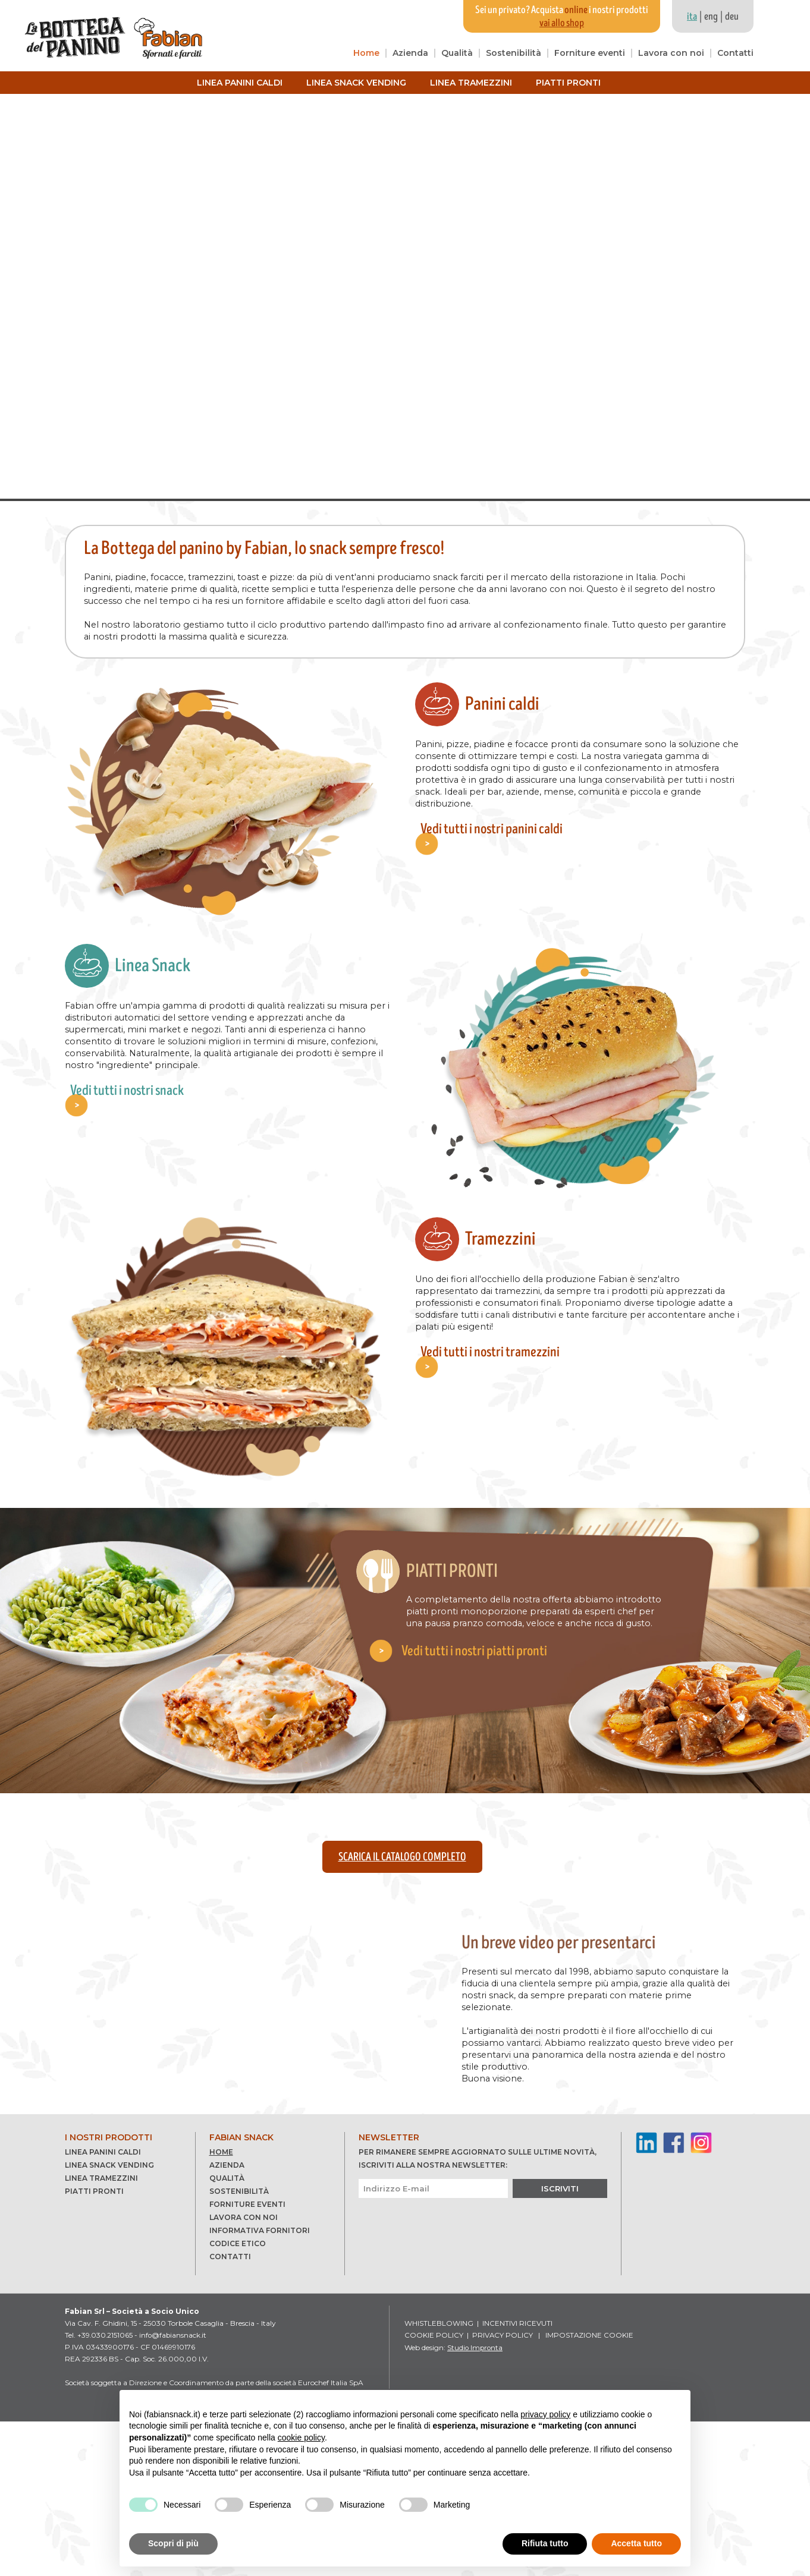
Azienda (410, 53)
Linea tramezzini (471, 82)
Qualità (457, 53)
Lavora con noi (671, 53)
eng (711, 16)
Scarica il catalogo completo (402, 1856)
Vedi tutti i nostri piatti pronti (483, 1653)
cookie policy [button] (301, 2437)
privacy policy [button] (545, 2414)
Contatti (735, 53)
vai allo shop (561, 23)
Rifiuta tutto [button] (545, 2543)
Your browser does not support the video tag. (405, 296)
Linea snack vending (356, 82)
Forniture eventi (589, 53)
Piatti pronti (568, 82)
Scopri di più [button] (173, 2543)
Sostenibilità (513, 53)
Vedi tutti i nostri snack (125, 1080)
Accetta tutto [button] (636, 2543)
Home (366, 53)
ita (692, 16)
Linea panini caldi (239, 82)
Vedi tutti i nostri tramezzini (487, 1342)
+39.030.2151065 (105, 2489)
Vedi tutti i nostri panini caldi (489, 819)
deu (732, 16)
